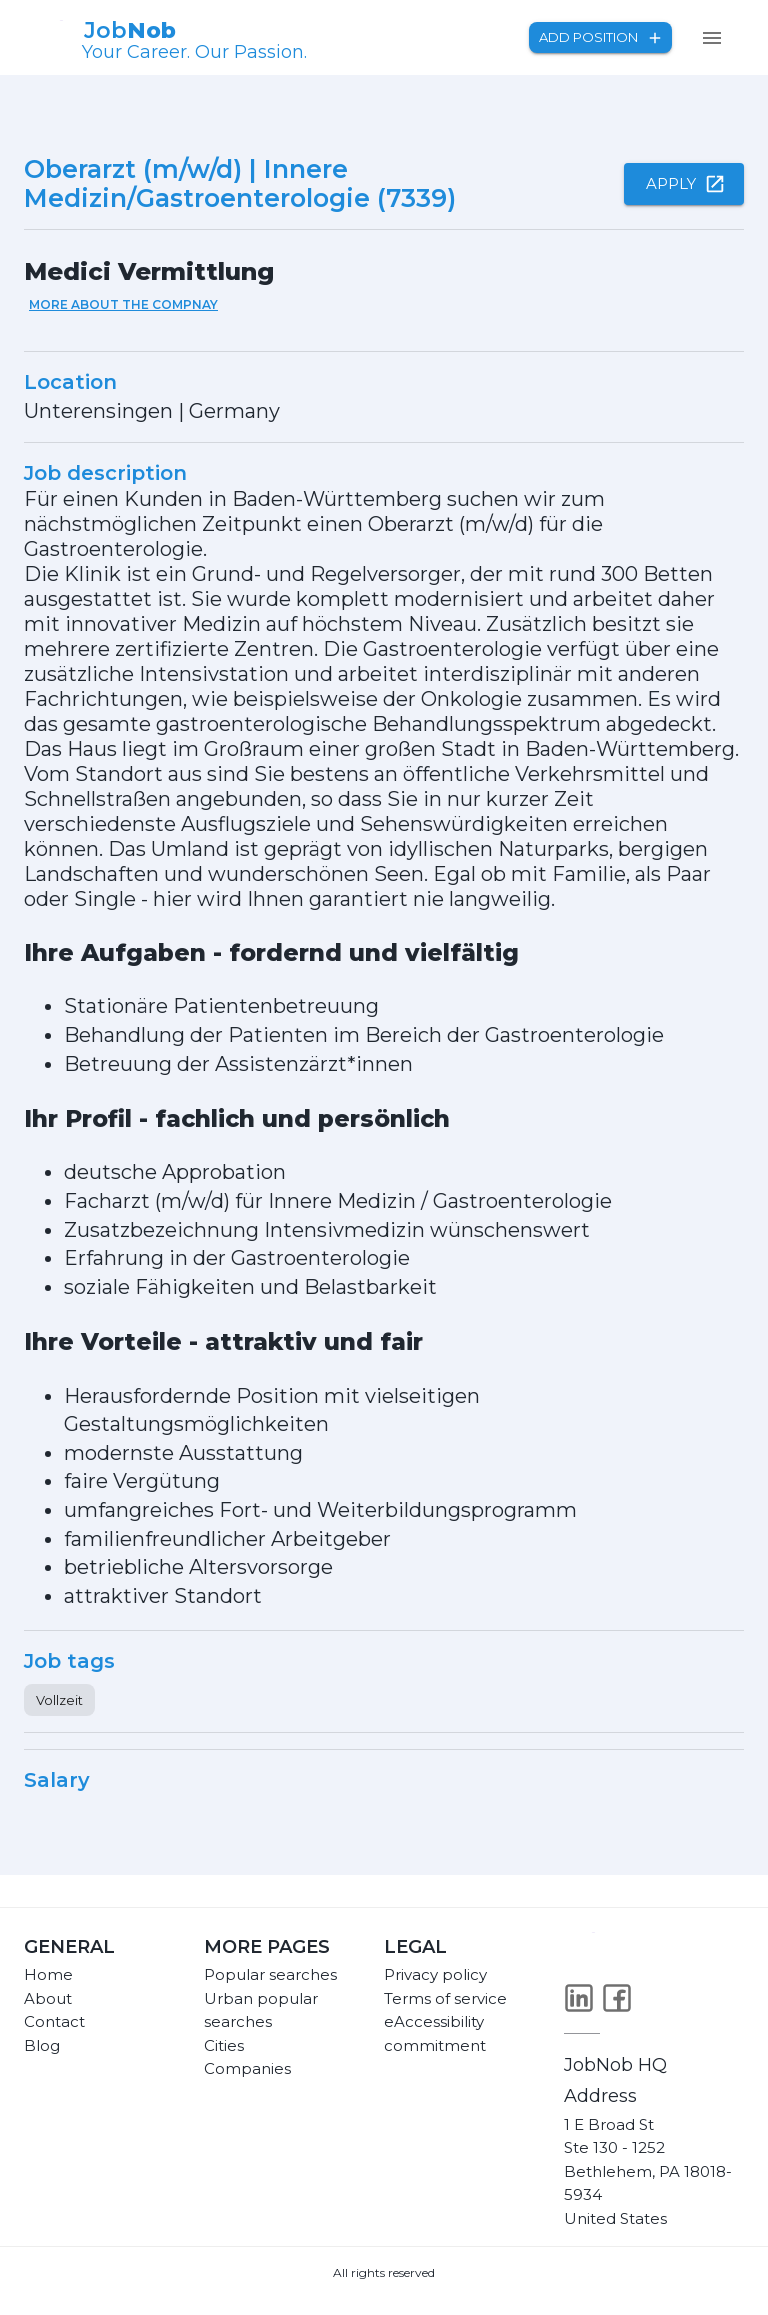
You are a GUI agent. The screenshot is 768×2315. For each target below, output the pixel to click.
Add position (600, 37)
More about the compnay (123, 304)
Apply (684, 184)
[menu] (712, 38)
